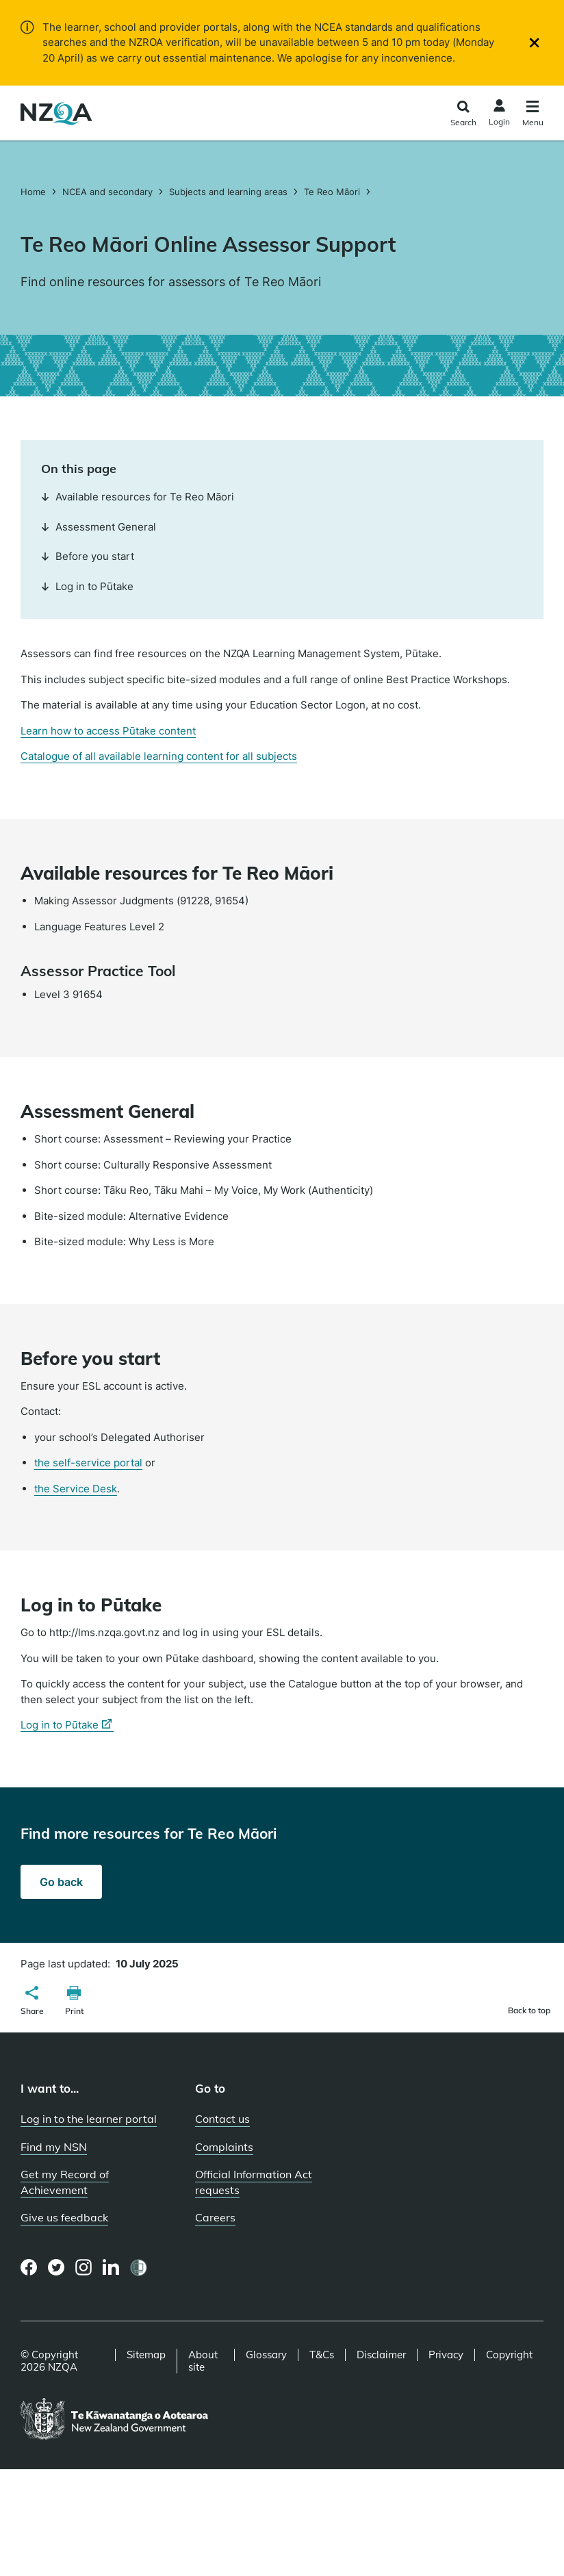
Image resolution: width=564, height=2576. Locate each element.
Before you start (87, 556)
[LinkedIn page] (111, 2267)
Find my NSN (54, 2147)
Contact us (222, 2119)
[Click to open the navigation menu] (532, 115)
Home (35, 191)
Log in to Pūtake (87, 586)
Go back (61, 1882)
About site (203, 2361)
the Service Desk (75, 1489)
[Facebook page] (29, 2267)
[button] (32, 2002)
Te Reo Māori (332, 191)
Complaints (224, 2147)
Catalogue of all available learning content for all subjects (159, 756)
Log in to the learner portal (89, 2119)
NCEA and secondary (107, 191)
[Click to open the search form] (463, 114)
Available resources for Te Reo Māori (137, 496)
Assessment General (98, 526)
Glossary (266, 2355)
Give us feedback (64, 2217)
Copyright (509, 2355)
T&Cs (321, 2355)
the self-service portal (88, 1463)
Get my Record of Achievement (65, 2182)
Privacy (445, 2355)
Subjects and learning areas (228, 191)
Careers (215, 2217)
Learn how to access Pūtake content (108, 730)
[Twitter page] (56, 2267)
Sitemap (146, 2355)
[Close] (534, 43)
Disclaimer (381, 2355)
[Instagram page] (83, 2267)
